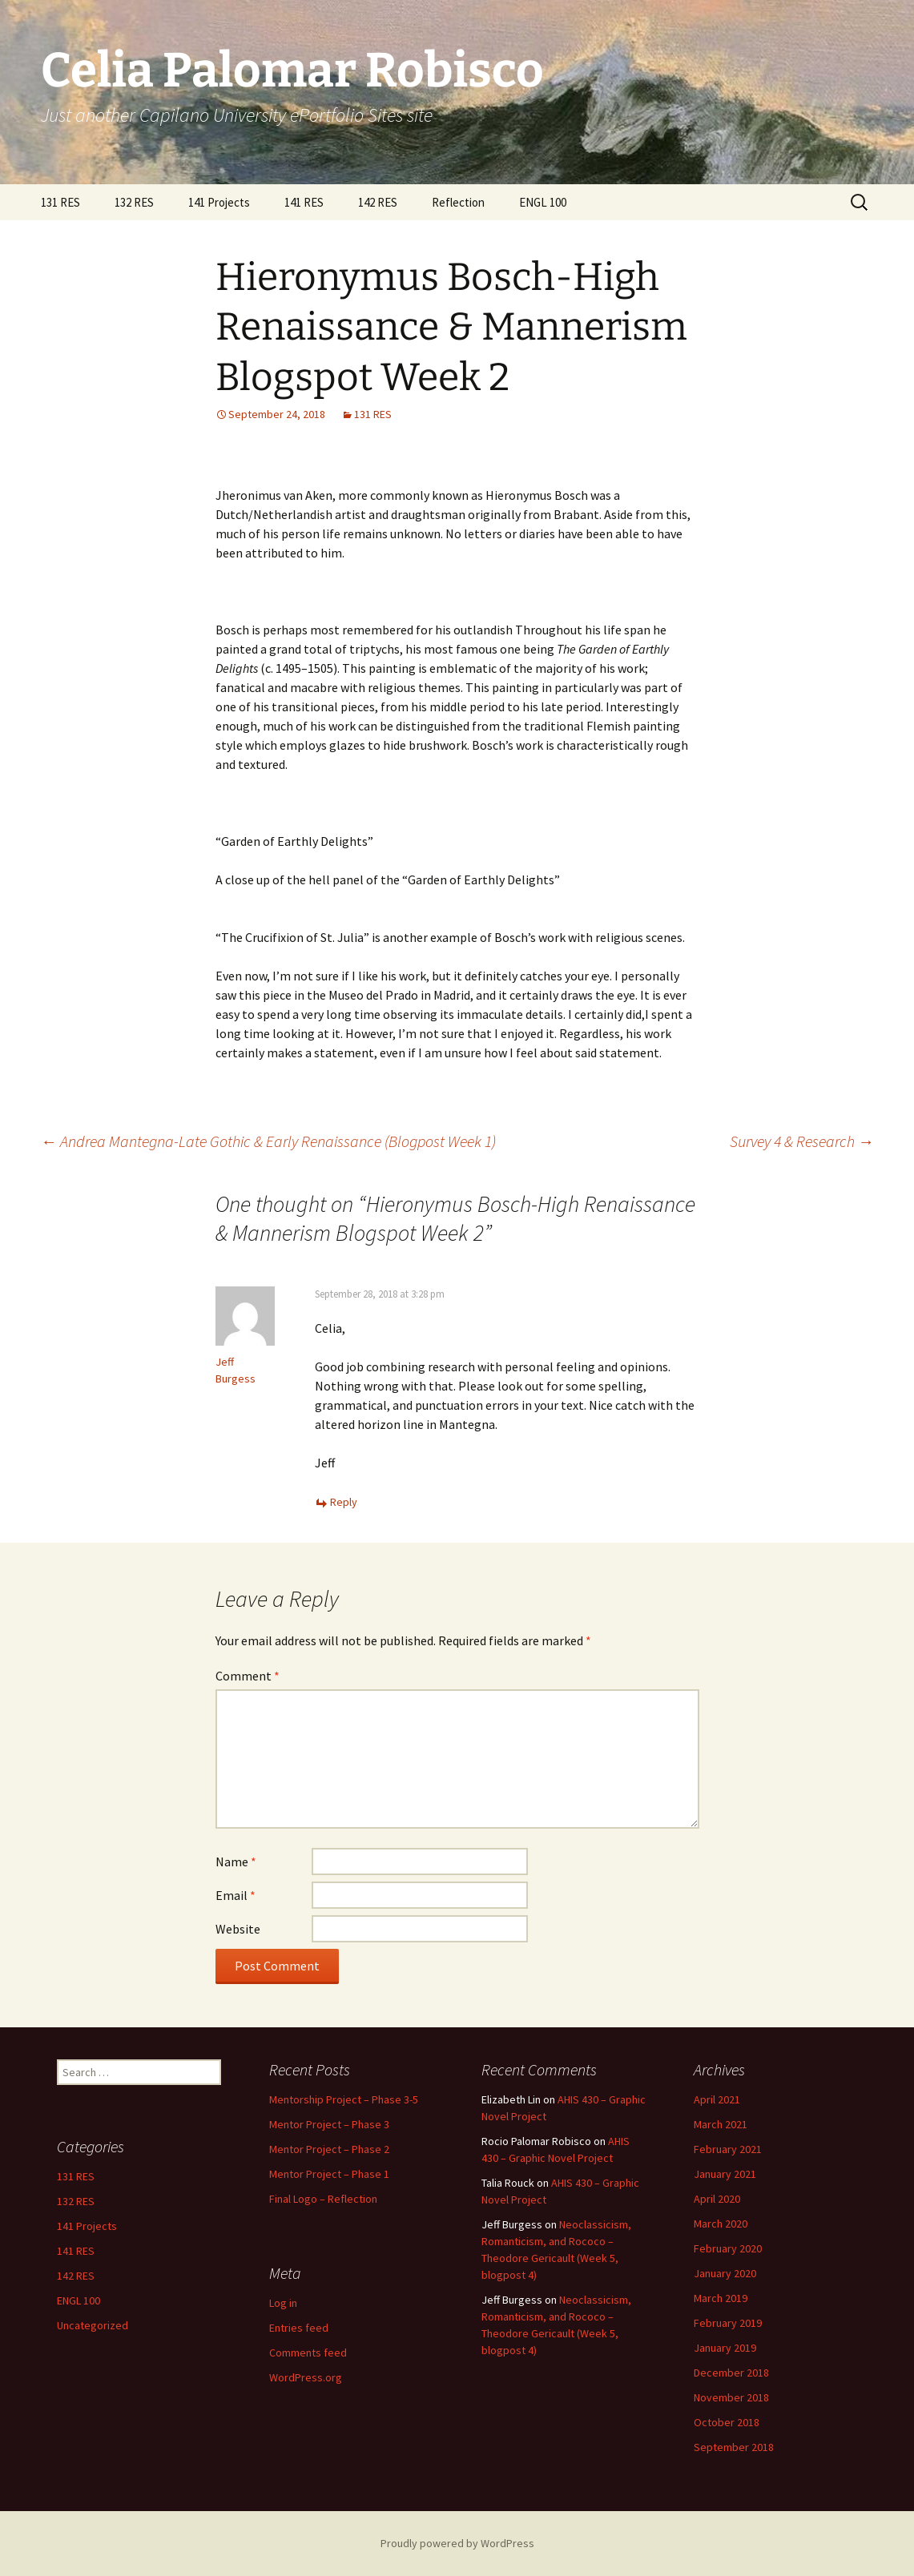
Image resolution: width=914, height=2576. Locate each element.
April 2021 (717, 2099)
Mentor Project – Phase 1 (329, 2174)
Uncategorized (92, 2325)
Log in (283, 2303)
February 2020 (728, 2248)
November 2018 (731, 2397)
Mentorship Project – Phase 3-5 (343, 2099)
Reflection (458, 202)
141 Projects (219, 202)
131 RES (60, 202)
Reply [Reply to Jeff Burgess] (343, 1502)
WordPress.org (305, 2377)
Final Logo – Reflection (323, 2199)
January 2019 (725, 2348)
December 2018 (731, 2372)
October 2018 (726, 2422)
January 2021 (725, 2174)
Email (235, 1895)
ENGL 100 (542, 202)
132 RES (134, 202)
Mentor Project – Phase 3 (329, 2124)
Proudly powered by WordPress (457, 2543)
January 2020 (725, 2273)
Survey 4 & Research (802, 1141)
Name (235, 1862)
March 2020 (720, 2223)
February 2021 (728, 2149)
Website (237, 1929)
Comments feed (308, 2352)
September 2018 (734, 2447)
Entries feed (298, 2327)
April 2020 (717, 2199)
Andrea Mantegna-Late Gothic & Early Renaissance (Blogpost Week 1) (268, 1141)
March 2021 (720, 2124)
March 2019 (720, 2298)
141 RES (304, 202)
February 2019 (728, 2323)
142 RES (377, 202)
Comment (247, 1676)
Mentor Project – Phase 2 (329, 2149)
